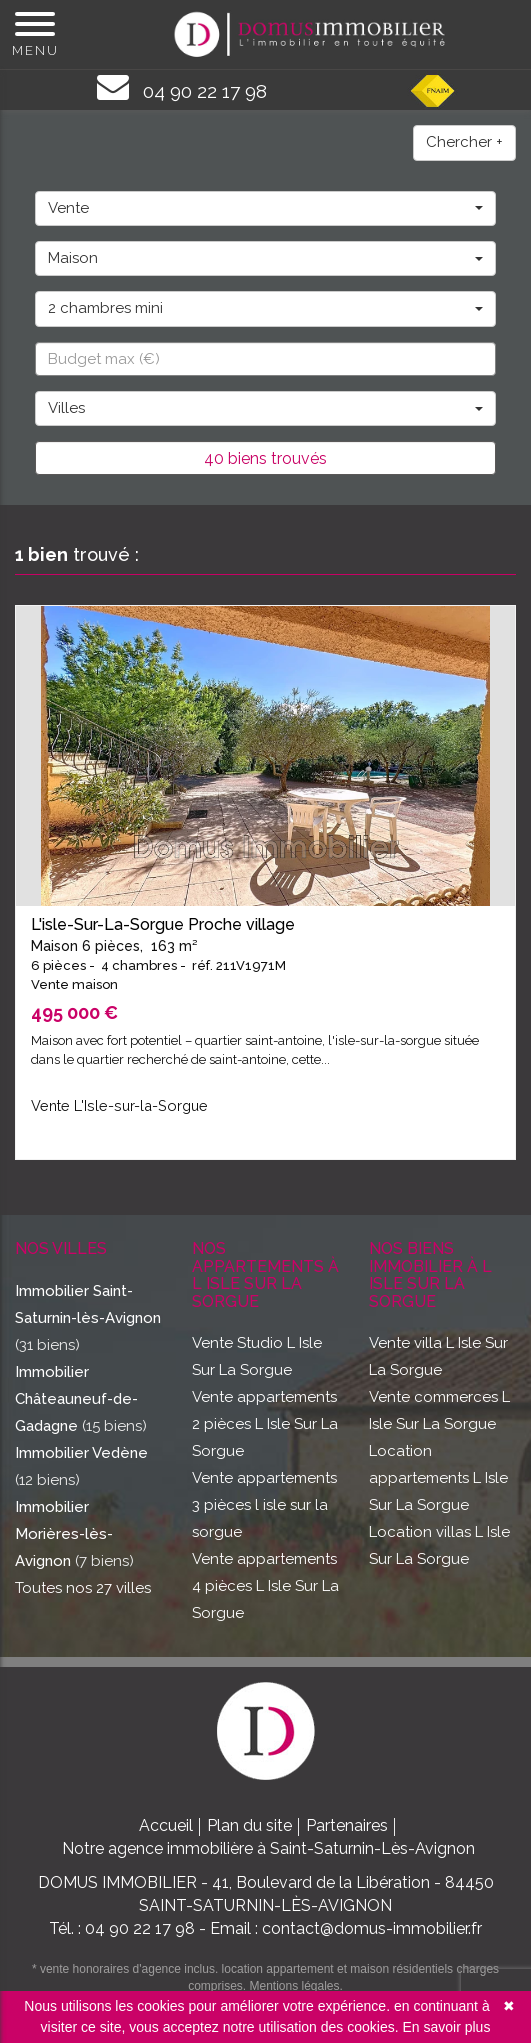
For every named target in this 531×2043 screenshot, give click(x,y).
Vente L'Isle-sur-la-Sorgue (119, 1105)
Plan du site (249, 1825)
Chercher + (464, 142)
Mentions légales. (295, 1986)
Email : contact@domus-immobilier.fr (346, 1928)
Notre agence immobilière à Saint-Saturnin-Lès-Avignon (268, 1848)
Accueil (166, 1825)
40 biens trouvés (265, 458)
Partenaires (347, 1825)
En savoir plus (446, 2027)
